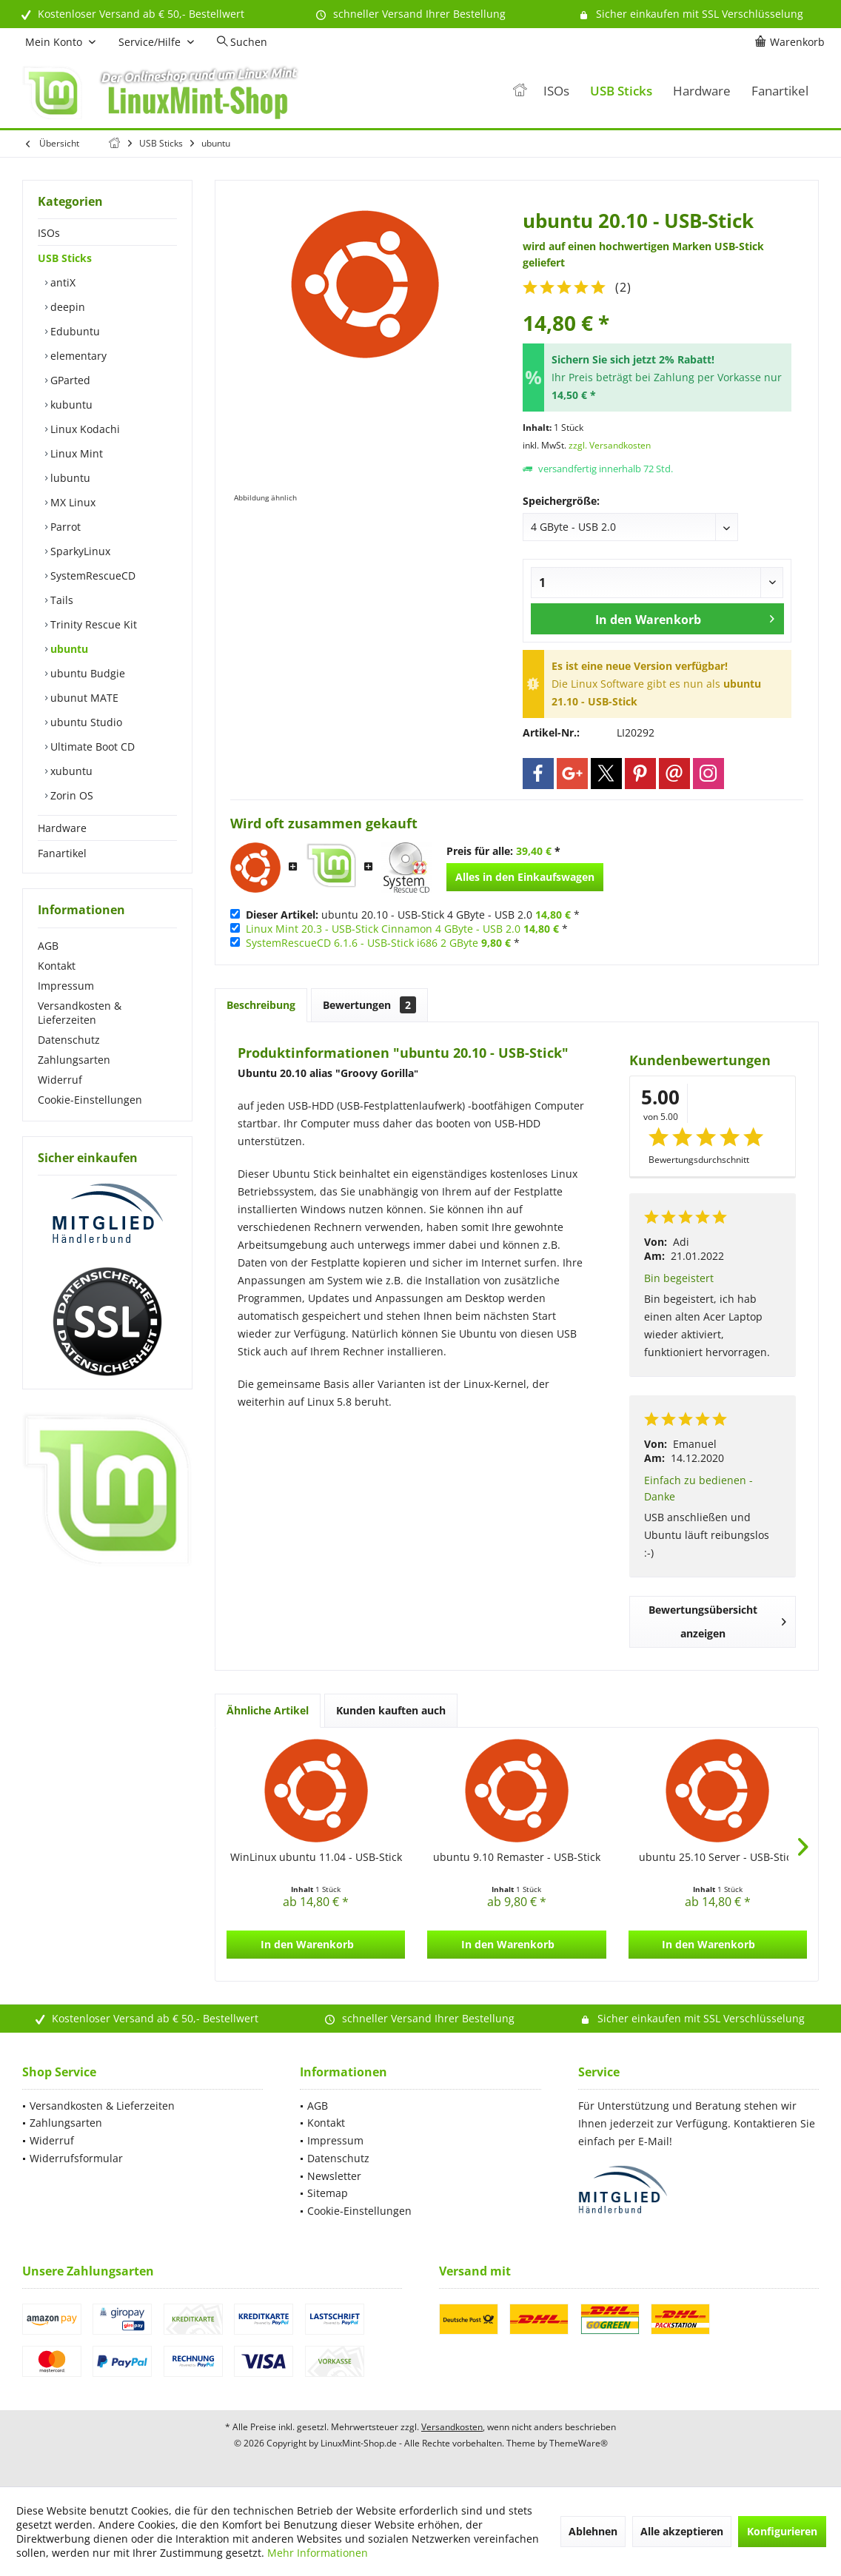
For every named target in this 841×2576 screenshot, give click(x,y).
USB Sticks (65, 258)
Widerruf (60, 1080)
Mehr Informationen (317, 2553)
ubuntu (67, 649)
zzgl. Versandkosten (610, 445)
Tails (60, 600)
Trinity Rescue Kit (92, 624)
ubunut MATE (82, 698)
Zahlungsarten (74, 1060)
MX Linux (71, 502)
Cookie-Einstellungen (90, 1100)
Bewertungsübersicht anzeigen (717, 1621)
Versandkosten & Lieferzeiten (79, 1013)
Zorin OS (70, 795)
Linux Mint (75, 453)
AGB (48, 946)
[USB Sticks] (621, 91)
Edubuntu (73, 331)
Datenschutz (69, 1040)
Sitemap (327, 2193)
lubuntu (68, 478)
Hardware (62, 828)
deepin (66, 307)
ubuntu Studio (84, 722)
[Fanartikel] (780, 91)
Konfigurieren (782, 2531)
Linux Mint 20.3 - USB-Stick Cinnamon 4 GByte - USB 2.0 (383, 929)
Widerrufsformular (76, 2158)
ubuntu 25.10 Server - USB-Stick (718, 1857)
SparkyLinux (78, 551)
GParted (68, 380)
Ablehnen (593, 2531)
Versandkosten (452, 2427)
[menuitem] (792, 42)
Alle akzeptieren (681, 2531)
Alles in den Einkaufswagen (524, 877)
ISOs (49, 233)
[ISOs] (556, 91)
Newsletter (334, 2176)
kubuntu (70, 405)
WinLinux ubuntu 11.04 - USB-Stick (316, 1857)
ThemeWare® (578, 2443)
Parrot (64, 527)
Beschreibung (261, 1005)
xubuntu (70, 771)
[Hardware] (702, 91)
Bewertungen (369, 1004)
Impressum (66, 986)
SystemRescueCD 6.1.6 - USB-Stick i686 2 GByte (362, 943)
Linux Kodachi (83, 429)
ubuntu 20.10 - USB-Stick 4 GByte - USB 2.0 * (413, 915)
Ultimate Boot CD (91, 746)
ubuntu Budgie (86, 673)
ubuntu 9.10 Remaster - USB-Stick (516, 1857)
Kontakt (57, 966)
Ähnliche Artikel (268, 1710)
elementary (77, 356)
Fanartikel (62, 853)
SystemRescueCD (91, 575)
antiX (61, 282)
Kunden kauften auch (391, 1710)
